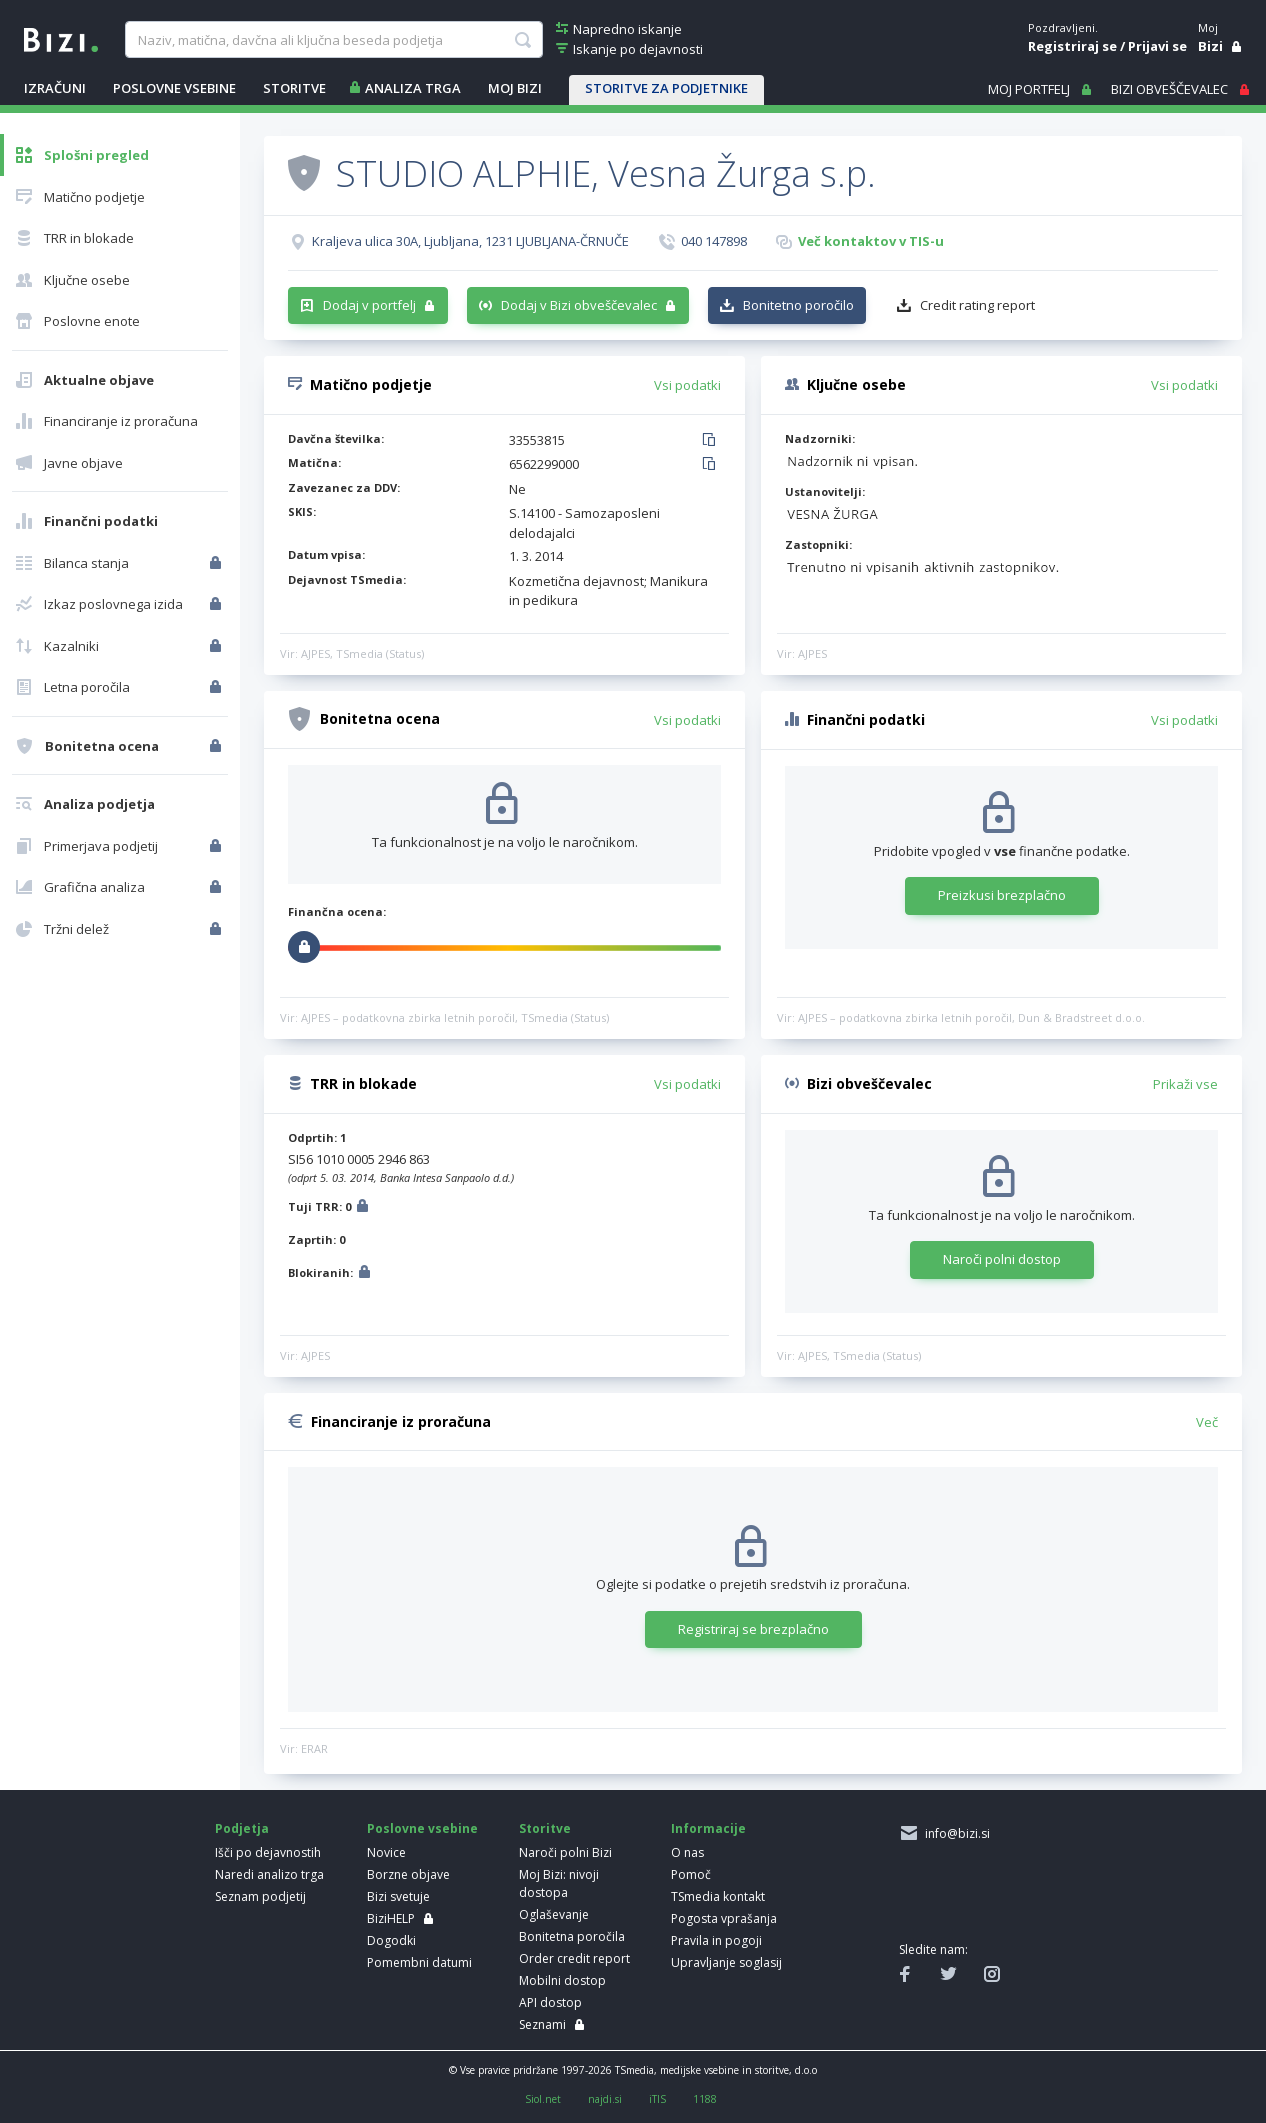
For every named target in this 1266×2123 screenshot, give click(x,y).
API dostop (550, 2002)
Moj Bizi (515, 88)
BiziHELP (391, 1918)
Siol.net (543, 2099)
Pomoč (691, 1874)
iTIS (657, 2099)
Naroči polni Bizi (565, 1852)
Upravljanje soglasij (726, 1962)
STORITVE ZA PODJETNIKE (666, 88)
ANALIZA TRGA (413, 88)
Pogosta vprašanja (724, 1918)
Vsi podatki (687, 385)
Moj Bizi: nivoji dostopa (559, 1883)
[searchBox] (334, 40)
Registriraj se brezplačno (753, 1629)
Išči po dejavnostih (268, 1852)
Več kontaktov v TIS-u (871, 241)
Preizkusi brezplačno (1002, 895)
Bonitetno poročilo (798, 305)
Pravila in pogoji (716, 1940)
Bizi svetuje (398, 1896)
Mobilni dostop (562, 1980)
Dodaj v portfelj (369, 305)
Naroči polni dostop (1002, 1259)
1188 (705, 2099)
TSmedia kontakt (718, 1896)
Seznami (542, 2024)
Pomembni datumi (419, 1962)
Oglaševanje (554, 1914)
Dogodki (391, 1940)
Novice (386, 1852)
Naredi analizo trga (269, 1874)
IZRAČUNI (55, 88)
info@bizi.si (954, 1833)
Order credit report (574, 1958)
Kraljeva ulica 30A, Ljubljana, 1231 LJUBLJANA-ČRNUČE (470, 241)
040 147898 (714, 241)
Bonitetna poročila (572, 1936)
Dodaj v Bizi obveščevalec (579, 305)
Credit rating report (977, 305)
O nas (687, 1852)
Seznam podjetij (260, 1896)
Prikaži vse (1185, 1084)
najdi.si (605, 2099)
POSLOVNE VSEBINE (174, 88)
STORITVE (294, 88)
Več (1207, 1422)
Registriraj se (1072, 46)
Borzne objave (408, 1874)
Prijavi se (1157, 46)
